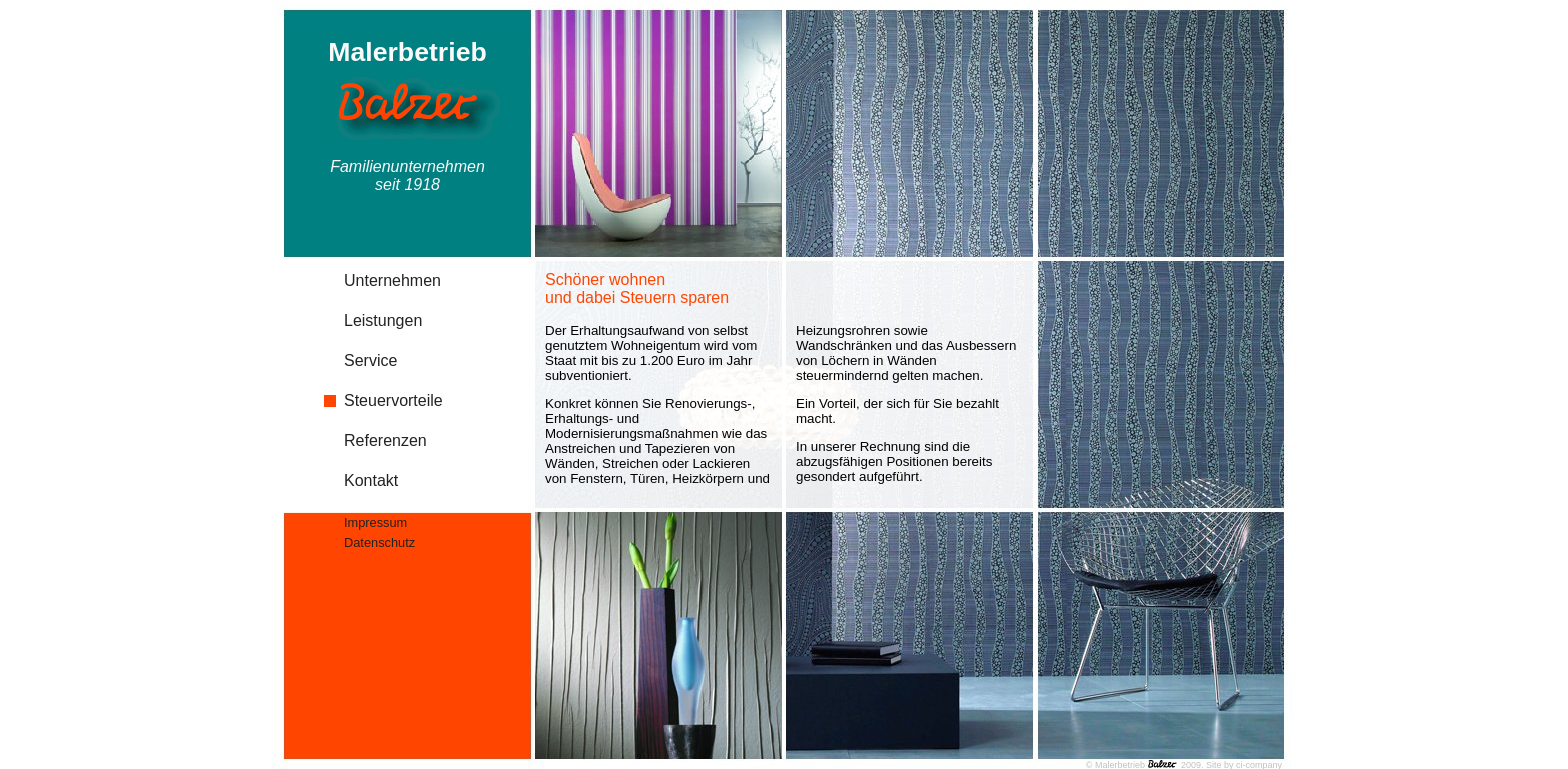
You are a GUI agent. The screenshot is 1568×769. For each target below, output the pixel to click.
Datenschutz (379, 542)
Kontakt (371, 480)
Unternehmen (392, 280)
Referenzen (385, 440)
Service (370, 360)
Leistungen (383, 320)
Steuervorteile (393, 400)
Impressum (375, 522)
